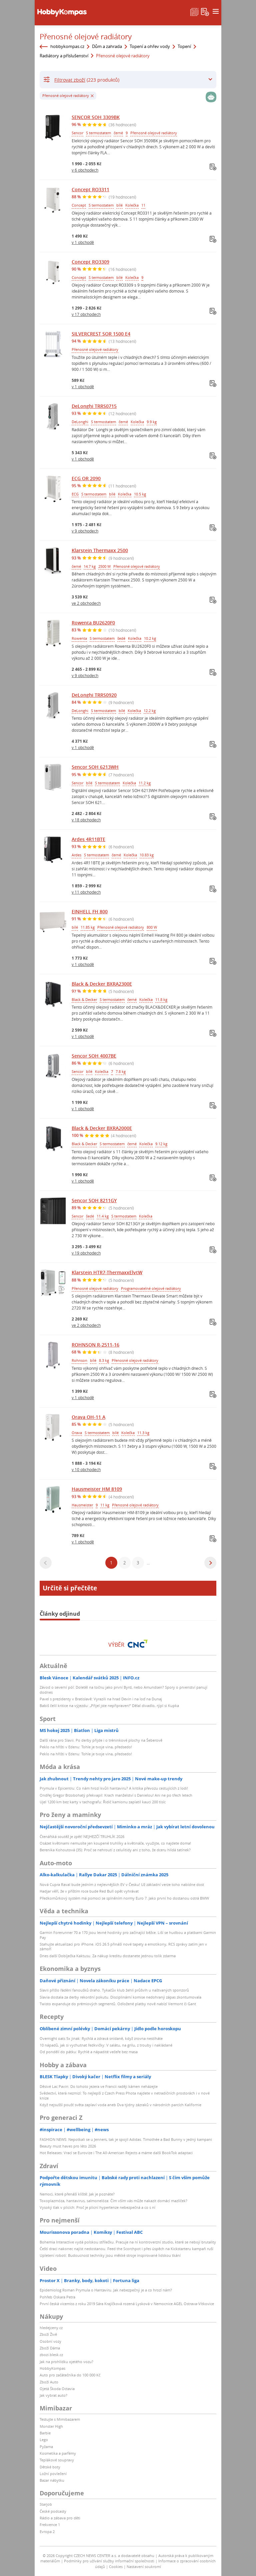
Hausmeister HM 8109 (97, 1489)
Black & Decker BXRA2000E (102, 1128)
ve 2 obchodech (86, 603)
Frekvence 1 (50, 2524)
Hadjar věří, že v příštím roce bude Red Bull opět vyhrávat (89, 1891)
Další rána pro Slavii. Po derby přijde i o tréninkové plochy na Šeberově (101, 1740)
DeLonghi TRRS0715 (94, 406)
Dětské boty (50, 2466)
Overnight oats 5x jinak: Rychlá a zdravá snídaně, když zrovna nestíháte (101, 2038)
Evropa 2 (47, 2531)
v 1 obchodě (83, 242)
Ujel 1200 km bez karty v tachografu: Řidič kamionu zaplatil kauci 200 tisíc (103, 1801)
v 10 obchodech (86, 1469)
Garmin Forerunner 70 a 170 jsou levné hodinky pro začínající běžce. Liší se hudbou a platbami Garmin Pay (128, 1935)
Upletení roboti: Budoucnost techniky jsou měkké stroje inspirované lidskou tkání (110, 2255)
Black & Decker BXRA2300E (102, 984)
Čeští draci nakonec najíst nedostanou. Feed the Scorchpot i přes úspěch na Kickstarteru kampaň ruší (126, 2248)
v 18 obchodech (86, 819)
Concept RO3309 (90, 262)
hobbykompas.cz (67, 46)
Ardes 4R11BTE (88, 839)
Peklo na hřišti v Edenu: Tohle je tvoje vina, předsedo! (86, 1746)
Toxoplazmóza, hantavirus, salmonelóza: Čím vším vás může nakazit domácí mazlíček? (113, 2200)
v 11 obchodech (86, 892)
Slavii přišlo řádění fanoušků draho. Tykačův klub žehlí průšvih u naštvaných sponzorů (114, 1990)
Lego (44, 2439)
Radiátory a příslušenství (64, 56)
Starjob (46, 2504)
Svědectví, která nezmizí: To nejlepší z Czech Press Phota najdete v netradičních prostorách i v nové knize (125, 2095)
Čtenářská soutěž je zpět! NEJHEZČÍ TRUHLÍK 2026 (82, 1836)
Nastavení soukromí (144, 2566)
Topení (184, 46)
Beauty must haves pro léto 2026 (68, 2146)
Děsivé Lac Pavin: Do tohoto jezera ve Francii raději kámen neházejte (99, 2086)
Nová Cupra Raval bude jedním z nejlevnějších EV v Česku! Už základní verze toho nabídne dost (122, 1884)
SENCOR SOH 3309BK (96, 117)
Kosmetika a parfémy (58, 2453)
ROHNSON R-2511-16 (95, 1344)
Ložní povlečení (53, 2473)
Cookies (116, 2566)
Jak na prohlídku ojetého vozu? (66, 2361)
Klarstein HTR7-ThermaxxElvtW (107, 1272)
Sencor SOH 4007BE (94, 1056)
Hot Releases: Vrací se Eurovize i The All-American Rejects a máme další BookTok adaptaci (116, 2152)
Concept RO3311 (90, 189)
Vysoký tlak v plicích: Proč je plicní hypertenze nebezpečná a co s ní (97, 2207)
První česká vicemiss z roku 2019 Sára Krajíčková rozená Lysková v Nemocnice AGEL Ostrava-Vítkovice (127, 2303)
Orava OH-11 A (88, 1417)
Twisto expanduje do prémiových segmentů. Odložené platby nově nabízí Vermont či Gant (118, 2003)
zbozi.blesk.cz (51, 2354)
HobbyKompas (52, 2368)
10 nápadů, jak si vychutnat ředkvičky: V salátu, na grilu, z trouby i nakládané (106, 2045)
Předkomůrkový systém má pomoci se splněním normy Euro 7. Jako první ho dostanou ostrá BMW (124, 1898)
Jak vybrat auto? (53, 2395)
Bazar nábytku (52, 2480)
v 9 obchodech (85, 530)
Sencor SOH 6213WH (95, 767)
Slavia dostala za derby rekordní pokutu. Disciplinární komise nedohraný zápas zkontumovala (120, 1997)
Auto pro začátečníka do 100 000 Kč (70, 2374)
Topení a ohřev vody (150, 46)
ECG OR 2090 (86, 478)
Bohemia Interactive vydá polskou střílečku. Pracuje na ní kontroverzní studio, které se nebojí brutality (128, 2241)
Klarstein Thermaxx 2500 (100, 550)
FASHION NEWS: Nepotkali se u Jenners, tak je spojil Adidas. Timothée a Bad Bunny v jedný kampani (126, 2139)
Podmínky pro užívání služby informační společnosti (109, 2560)
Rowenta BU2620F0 (93, 622)
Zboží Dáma (50, 2347)
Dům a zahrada (107, 46)
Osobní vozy (50, 2341)
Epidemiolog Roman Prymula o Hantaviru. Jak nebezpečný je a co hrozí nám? (106, 2289)
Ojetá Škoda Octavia (57, 2388)
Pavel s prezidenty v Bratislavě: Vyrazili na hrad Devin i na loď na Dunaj (101, 1698)
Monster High (51, 2426)
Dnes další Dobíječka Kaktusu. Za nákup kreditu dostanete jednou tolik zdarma (108, 1955)
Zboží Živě (48, 2334)
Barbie (45, 2432)
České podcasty (53, 2511)
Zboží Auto (49, 2381)
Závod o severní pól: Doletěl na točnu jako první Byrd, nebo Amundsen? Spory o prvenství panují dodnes (123, 1689)
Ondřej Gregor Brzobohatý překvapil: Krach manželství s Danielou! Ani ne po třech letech (116, 1795)
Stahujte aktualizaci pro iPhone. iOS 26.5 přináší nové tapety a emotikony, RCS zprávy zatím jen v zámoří (123, 1946)
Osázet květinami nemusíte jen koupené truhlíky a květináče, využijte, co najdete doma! (115, 1843)
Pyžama (46, 2446)
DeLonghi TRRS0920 (94, 695)
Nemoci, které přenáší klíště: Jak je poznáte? (77, 2193)
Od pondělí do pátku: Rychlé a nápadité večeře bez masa (89, 2051)
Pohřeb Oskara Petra (57, 2296)
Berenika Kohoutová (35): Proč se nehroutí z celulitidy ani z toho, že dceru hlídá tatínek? (115, 1849)
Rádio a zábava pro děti (60, 2517)
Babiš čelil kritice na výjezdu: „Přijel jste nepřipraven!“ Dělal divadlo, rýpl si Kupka (109, 1705)
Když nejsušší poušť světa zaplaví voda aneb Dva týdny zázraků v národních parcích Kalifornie (120, 2104)
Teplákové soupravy (57, 2459)
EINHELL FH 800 (90, 911)
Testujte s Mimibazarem (60, 2419)
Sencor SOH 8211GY (94, 1200)
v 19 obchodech (86, 1253)
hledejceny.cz (51, 2327)
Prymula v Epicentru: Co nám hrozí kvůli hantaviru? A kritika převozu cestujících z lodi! (114, 1788)
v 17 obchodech (86, 314)
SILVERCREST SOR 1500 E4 (101, 334)
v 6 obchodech (85, 170)
